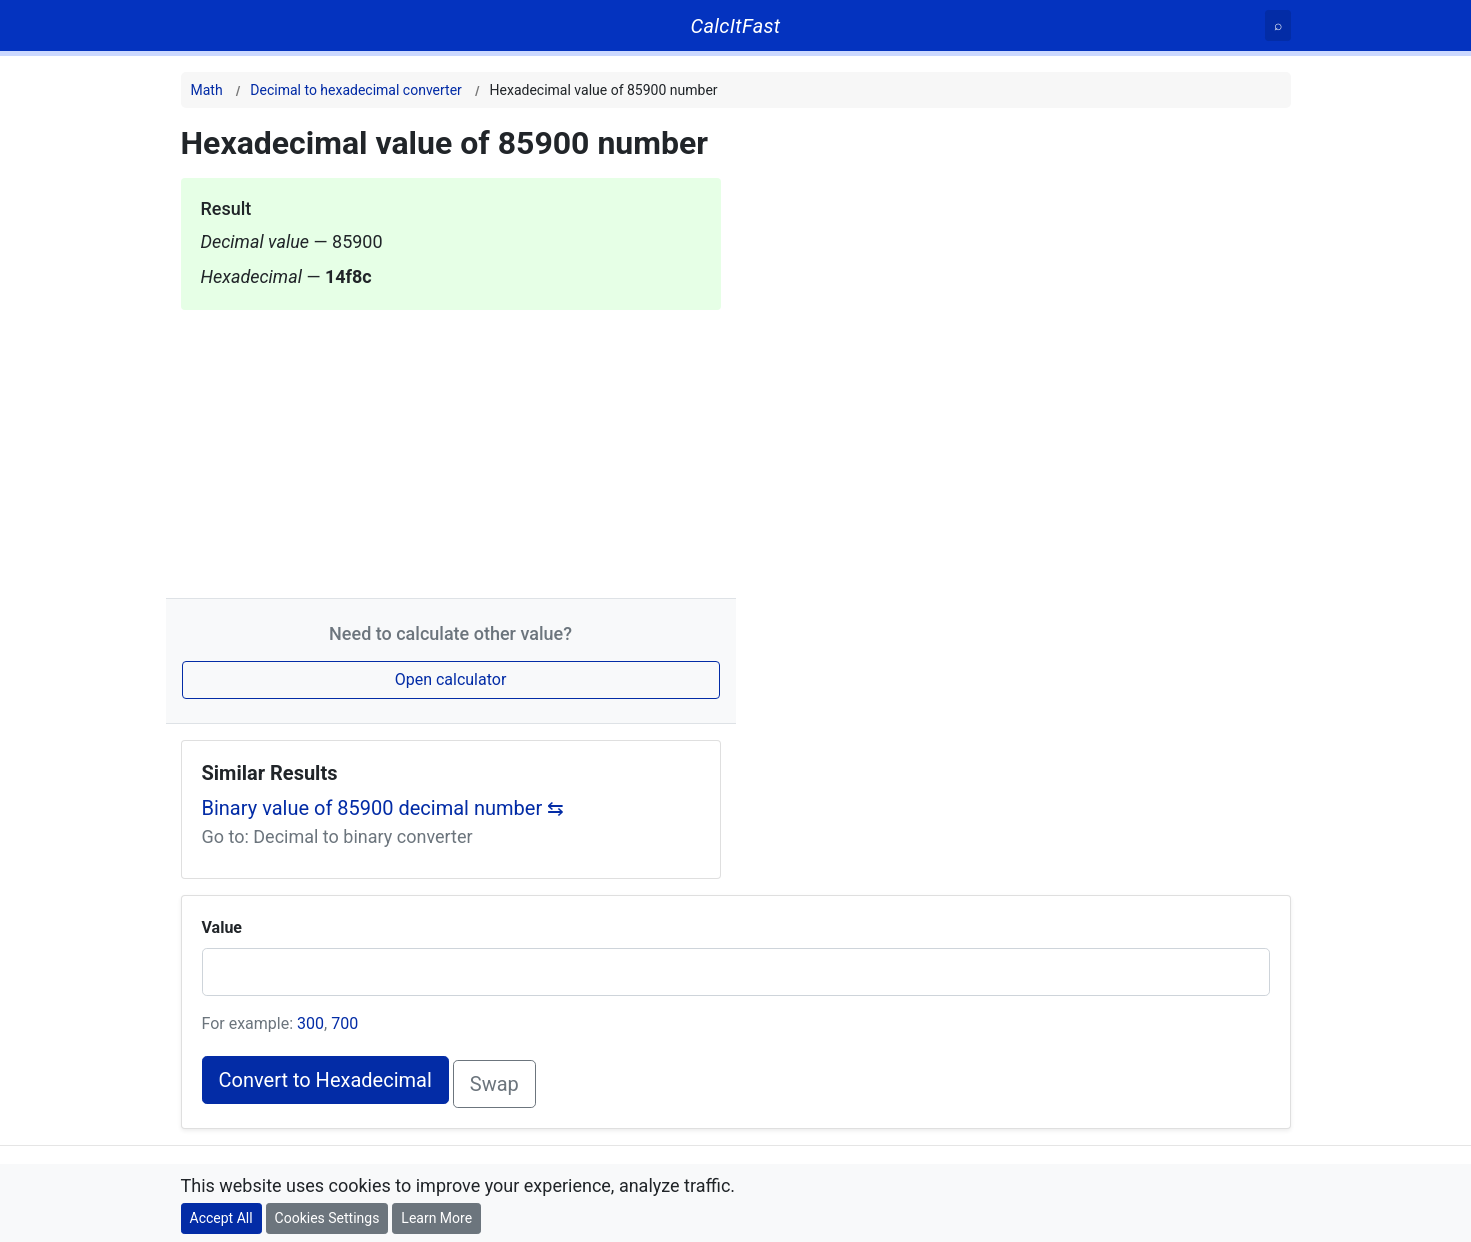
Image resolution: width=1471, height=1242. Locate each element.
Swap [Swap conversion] (494, 1084)
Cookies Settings (327, 1218)
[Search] (1278, 25)
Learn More (436, 1218)
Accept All (221, 1218)
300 (310, 1023)
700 (344, 1023)
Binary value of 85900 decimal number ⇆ (383, 808)
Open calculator (451, 679)
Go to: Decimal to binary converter (337, 836)
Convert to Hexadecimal (325, 1080)
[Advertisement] (451, 450)
